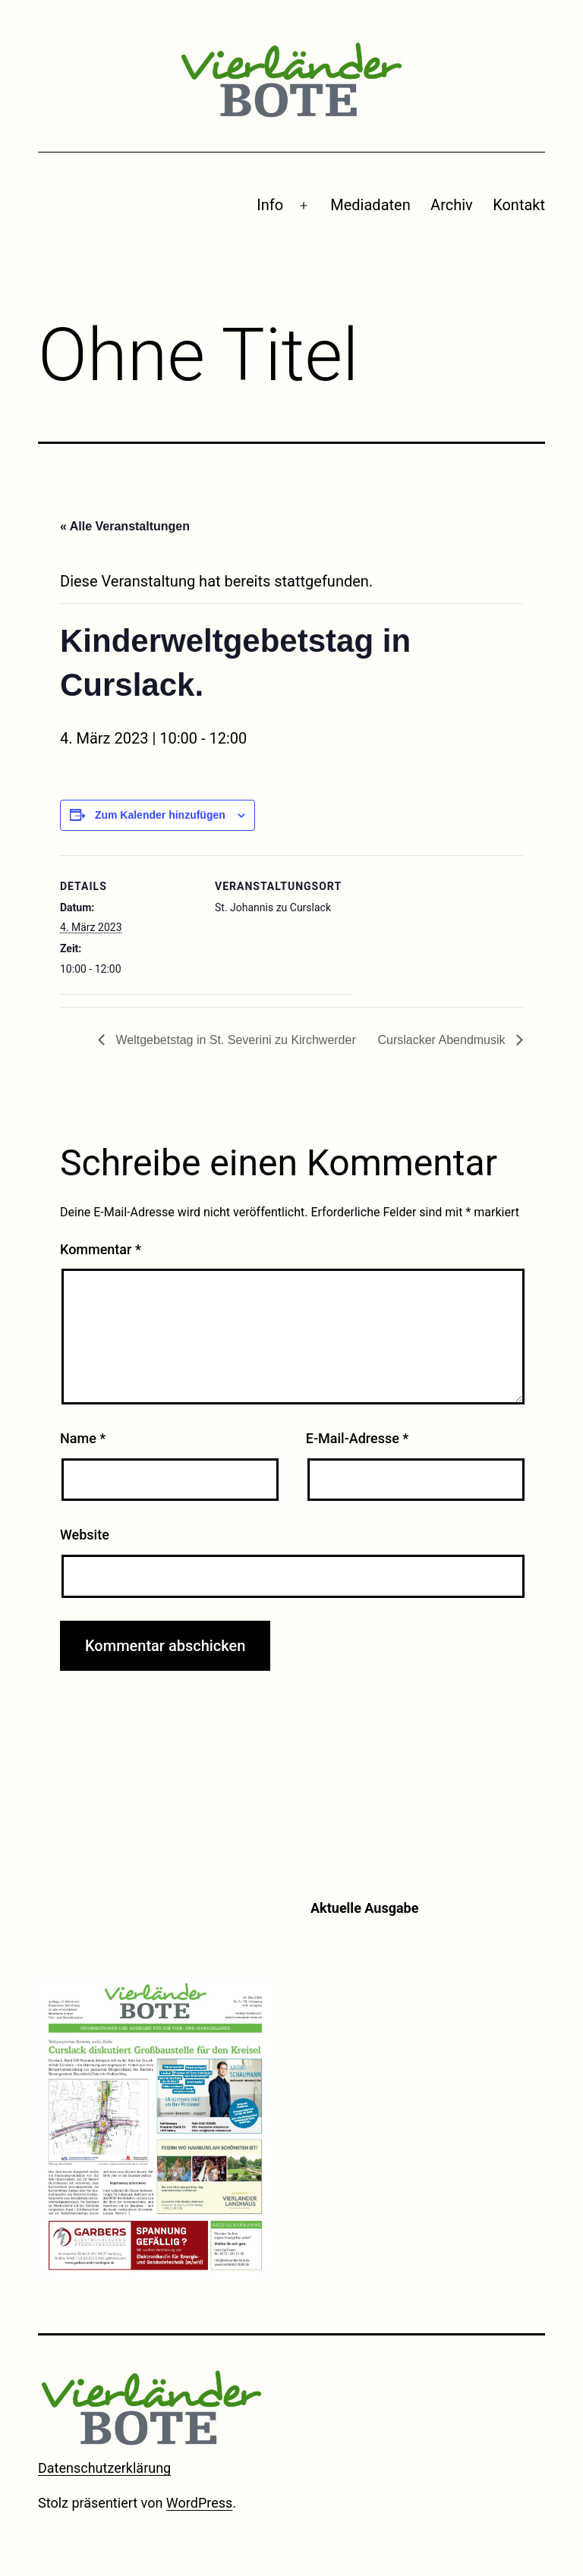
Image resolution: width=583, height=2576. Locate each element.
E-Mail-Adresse (357, 1438)
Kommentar (100, 1249)
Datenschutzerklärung (104, 2468)
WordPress (199, 2503)
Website (84, 1535)
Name (83, 1438)
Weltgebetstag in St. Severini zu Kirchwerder (234, 1039)
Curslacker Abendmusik (443, 1039)
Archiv (451, 205)
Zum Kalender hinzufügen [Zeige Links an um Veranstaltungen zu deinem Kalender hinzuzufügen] (160, 815)
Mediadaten (370, 205)
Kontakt (519, 205)
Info (270, 205)
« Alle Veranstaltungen (125, 526)
